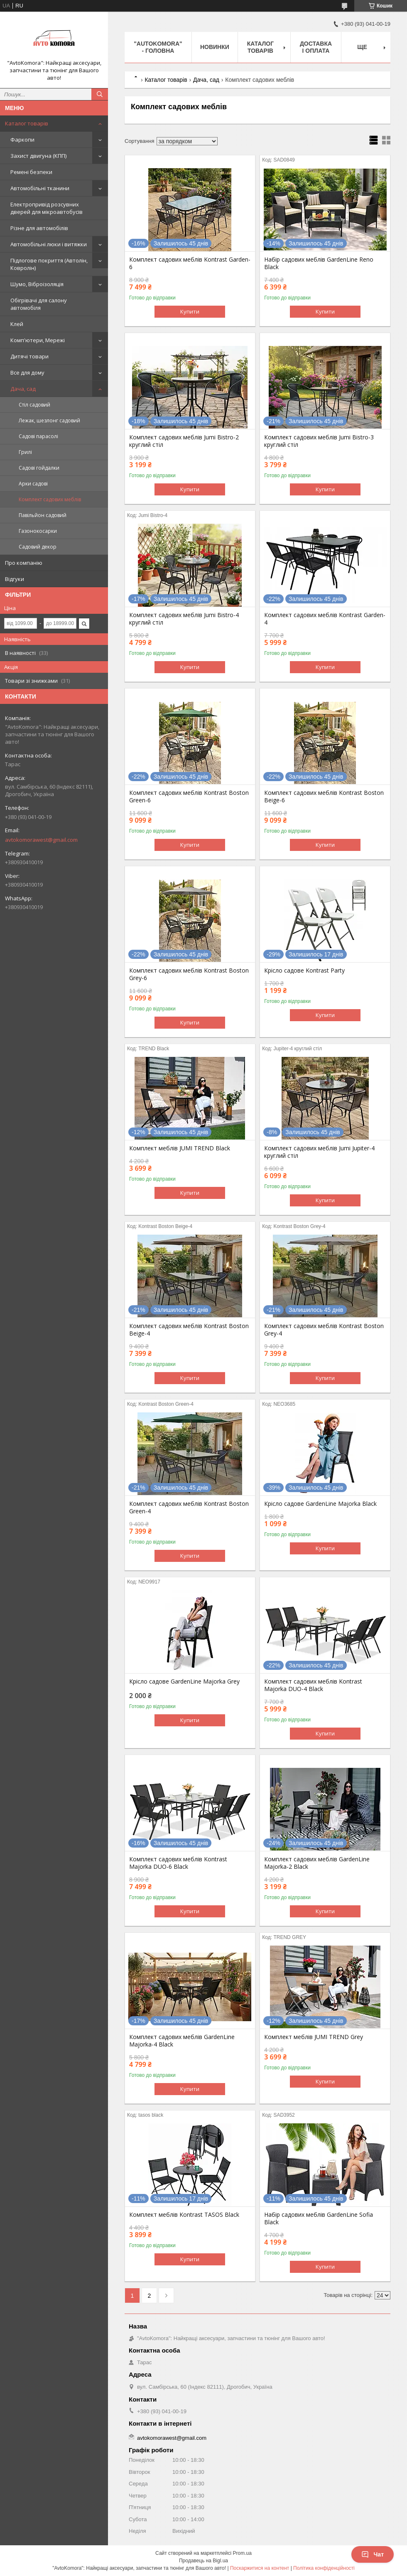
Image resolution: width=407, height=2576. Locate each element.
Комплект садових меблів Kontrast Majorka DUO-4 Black (313, 1685)
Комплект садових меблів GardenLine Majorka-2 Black (317, 1862)
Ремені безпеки (31, 172)
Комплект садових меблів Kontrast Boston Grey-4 (324, 1329)
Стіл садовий (34, 404)
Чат (372, 2554)
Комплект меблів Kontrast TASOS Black (184, 2214)
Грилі (25, 452)
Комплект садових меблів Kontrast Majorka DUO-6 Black (178, 1862)
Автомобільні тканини (39, 188)
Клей (16, 324)
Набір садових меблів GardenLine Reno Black (318, 263)
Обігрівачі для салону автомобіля (38, 304)
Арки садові (33, 483)
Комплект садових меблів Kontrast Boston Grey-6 (189, 974)
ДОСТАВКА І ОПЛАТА (316, 47)
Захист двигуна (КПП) (38, 155)
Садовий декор (37, 546)
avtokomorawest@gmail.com (41, 839)
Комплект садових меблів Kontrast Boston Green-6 (189, 796)
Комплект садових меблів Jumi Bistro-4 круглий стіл (184, 618)
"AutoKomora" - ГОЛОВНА (158, 47)
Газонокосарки (38, 530)
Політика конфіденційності (324, 2568)
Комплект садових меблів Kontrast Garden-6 (189, 263)
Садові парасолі (38, 436)
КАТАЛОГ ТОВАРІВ (260, 47)
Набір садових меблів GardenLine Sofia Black (318, 2218)
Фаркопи (22, 139)
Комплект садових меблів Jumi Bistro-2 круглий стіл (184, 441)
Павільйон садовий (42, 515)
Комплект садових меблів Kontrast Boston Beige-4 (189, 1329)
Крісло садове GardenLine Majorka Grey (184, 1681)
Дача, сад (23, 388)
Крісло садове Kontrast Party (304, 970)
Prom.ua (242, 2553)
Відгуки (14, 579)
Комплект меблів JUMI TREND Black (179, 1148)
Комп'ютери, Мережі (37, 340)
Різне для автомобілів (39, 228)
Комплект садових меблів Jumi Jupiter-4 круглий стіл (319, 1152)
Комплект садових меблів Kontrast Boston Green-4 (189, 1507)
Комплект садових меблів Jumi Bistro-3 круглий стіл (319, 441)
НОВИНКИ (214, 47)
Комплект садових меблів (50, 499)
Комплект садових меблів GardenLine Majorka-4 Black (182, 2040)
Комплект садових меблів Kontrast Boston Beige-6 (324, 796)
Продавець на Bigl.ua (203, 2561)
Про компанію (23, 562)
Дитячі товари (29, 356)
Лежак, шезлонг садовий (49, 420)
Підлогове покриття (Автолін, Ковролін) (49, 264)
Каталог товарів (26, 123)
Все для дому (27, 372)
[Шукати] (99, 94)
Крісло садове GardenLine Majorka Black (320, 1503)
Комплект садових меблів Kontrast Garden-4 (324, 618)
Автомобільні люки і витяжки (48, 244)
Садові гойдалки (39, 467)
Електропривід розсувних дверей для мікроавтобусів (46, 208)
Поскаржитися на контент (259, 2568)
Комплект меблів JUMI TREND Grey (313, 2037)
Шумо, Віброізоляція (37, 284)
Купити (189, 311)
